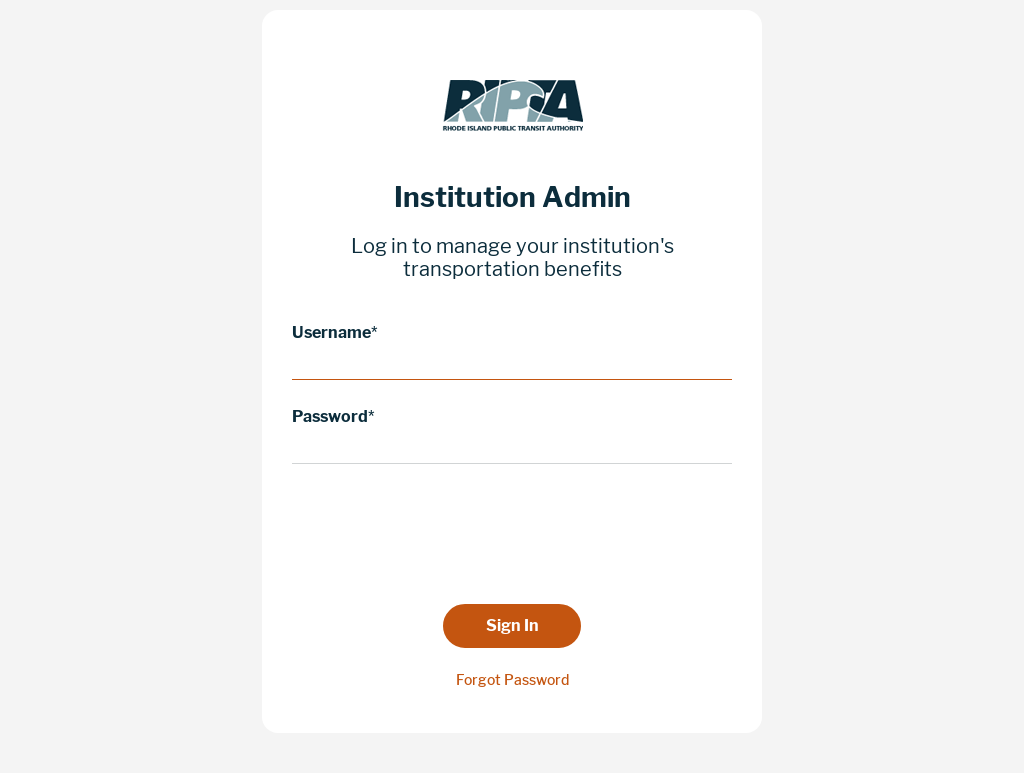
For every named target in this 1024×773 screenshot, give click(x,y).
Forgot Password (512, 679)
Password (330, 416)
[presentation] (512, 533)
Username (331, 332)
